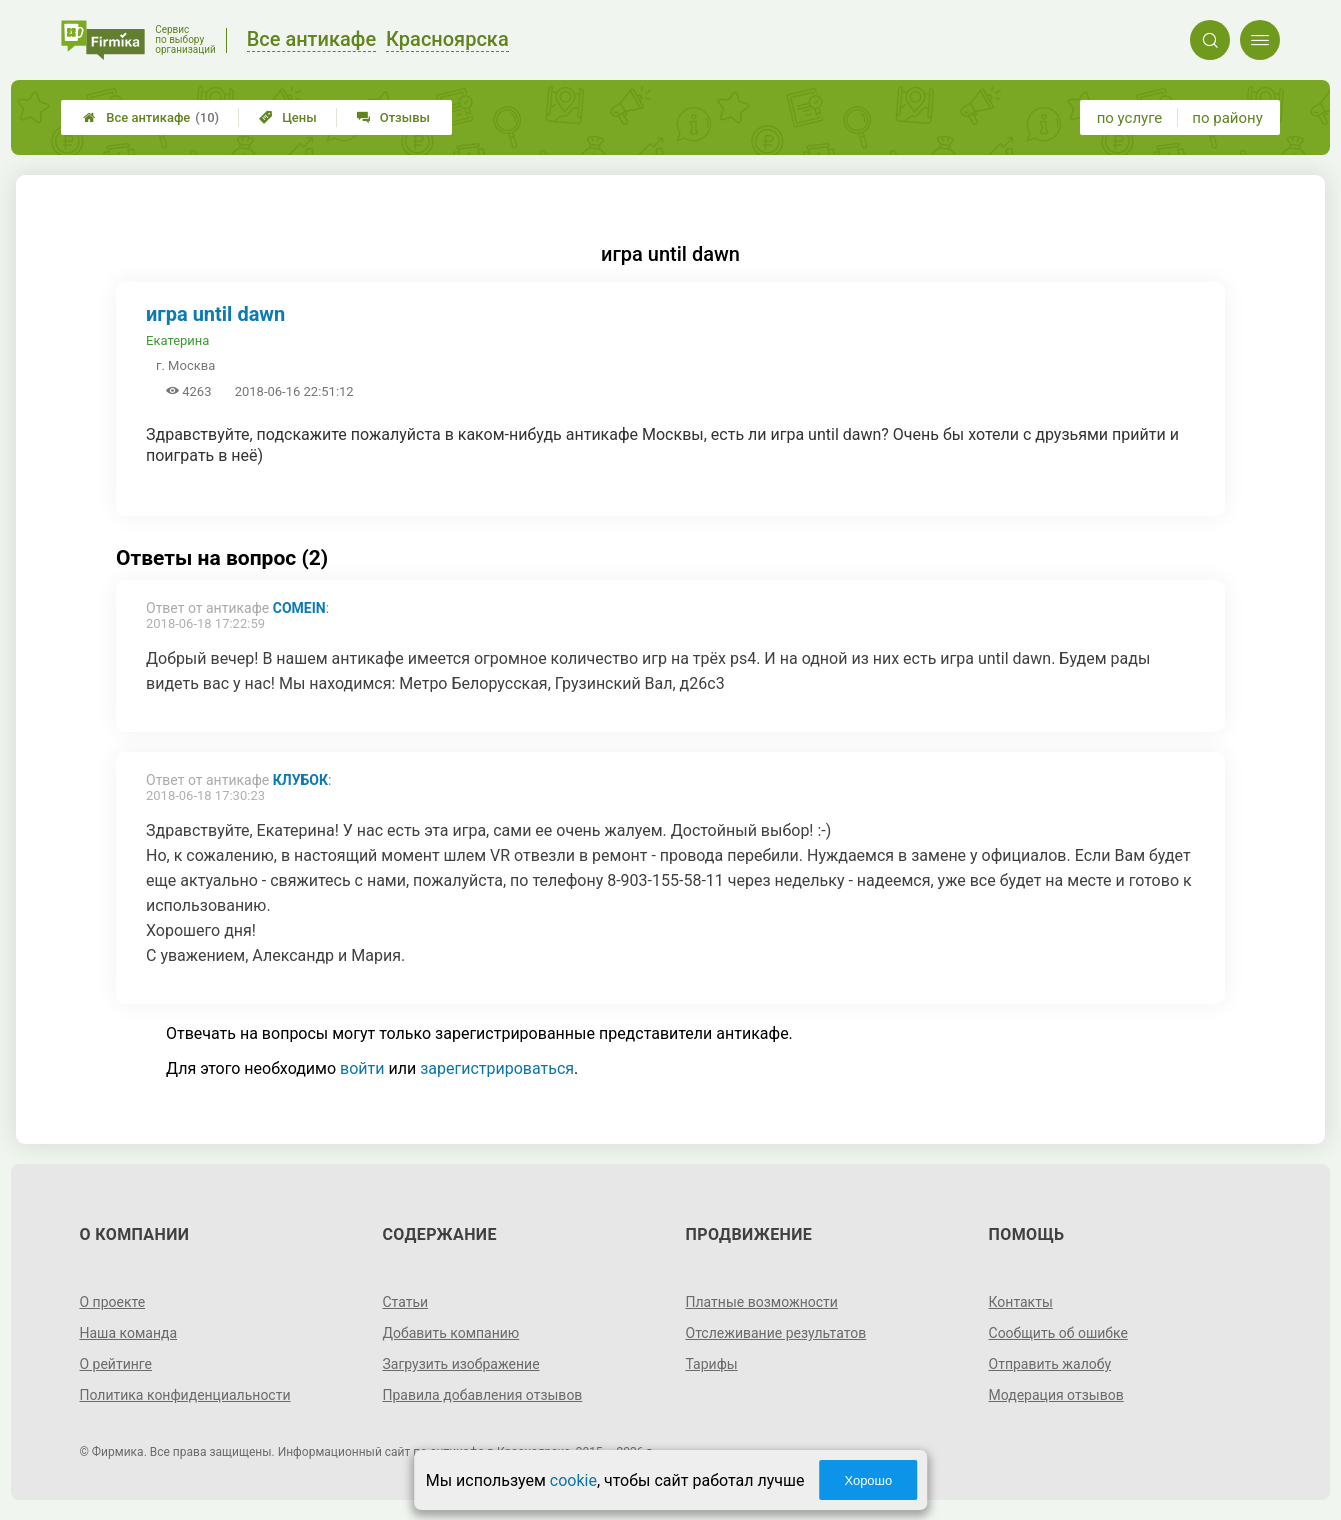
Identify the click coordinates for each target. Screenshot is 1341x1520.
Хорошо (868, 1480)
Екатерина (177, 340)
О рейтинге (115, 1364)
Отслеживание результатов (776, 1333)
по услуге (1130, 118)
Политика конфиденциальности (184, 1395)
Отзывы (393, 117)
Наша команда (128, 1333)
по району (1227, 118)
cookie (573, 1480)
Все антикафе (151, 117)
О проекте (112, 1302)
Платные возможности (762, 1302)
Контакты (1021, 1302)
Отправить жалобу (1050, 1364)
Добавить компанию (450, 1333)
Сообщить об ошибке (1058, 1333)
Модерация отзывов (1056, 1395)
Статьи (405, 1302)
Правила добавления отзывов (482, 1395)
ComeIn (299, 608)
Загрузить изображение (460, 1364)
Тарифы (712, 1364)
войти (362, 1068)
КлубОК (300, 780)
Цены (288, 117)
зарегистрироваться (497, 1068)
